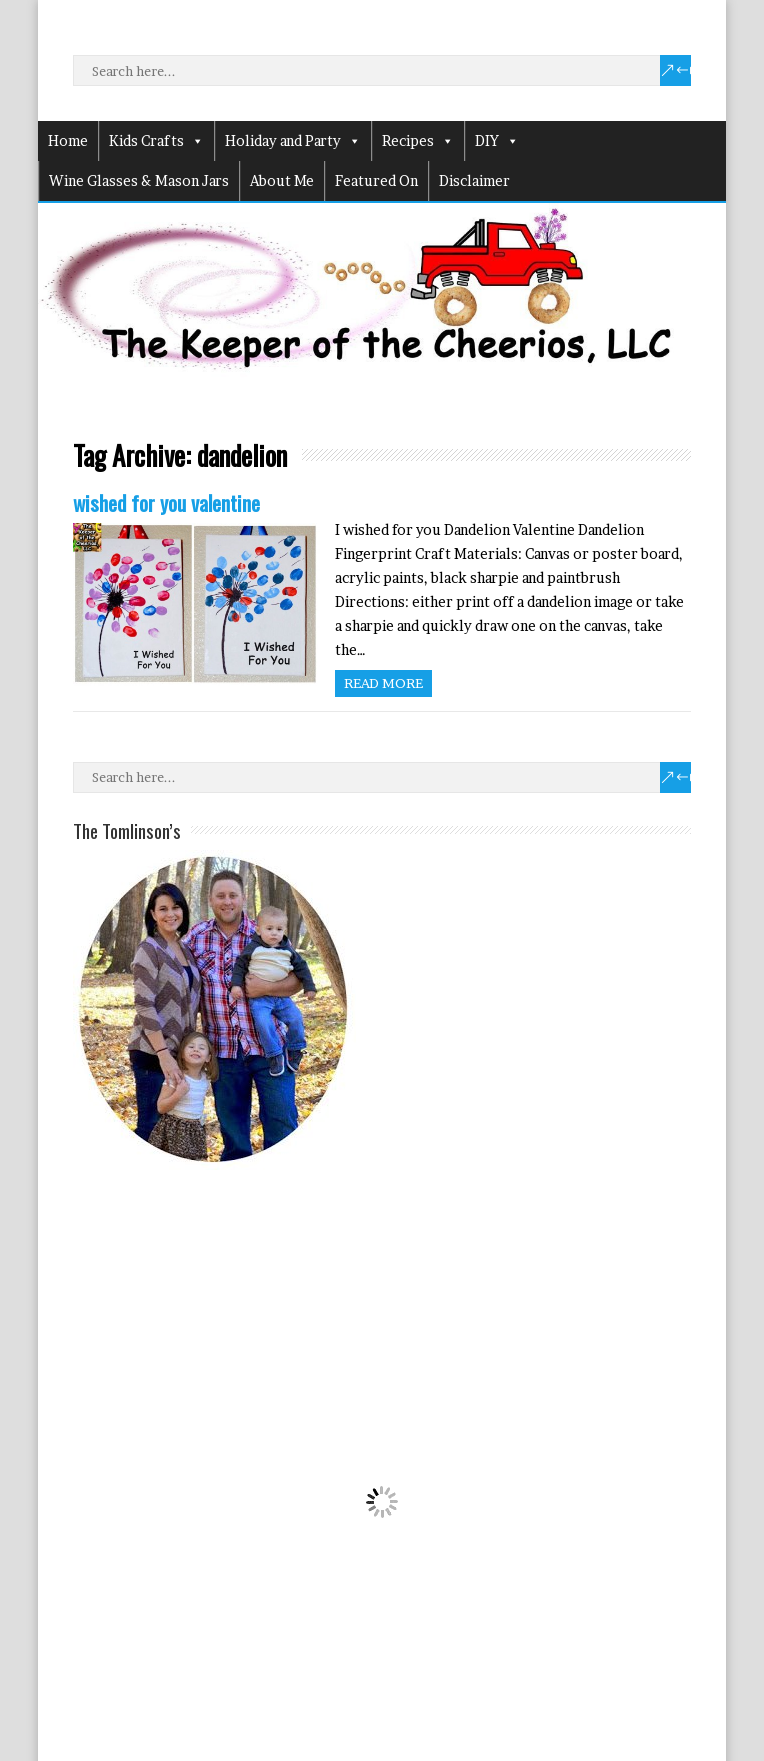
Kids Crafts (156, 141)
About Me (282, 180)
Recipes (418, 141)
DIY (497, 141)
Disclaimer (474, 180)
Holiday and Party (293, 141)
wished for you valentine (166, 502)
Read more (383, 683)
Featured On (376, 180)
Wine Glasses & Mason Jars (139, 180)
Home (68, 140)
